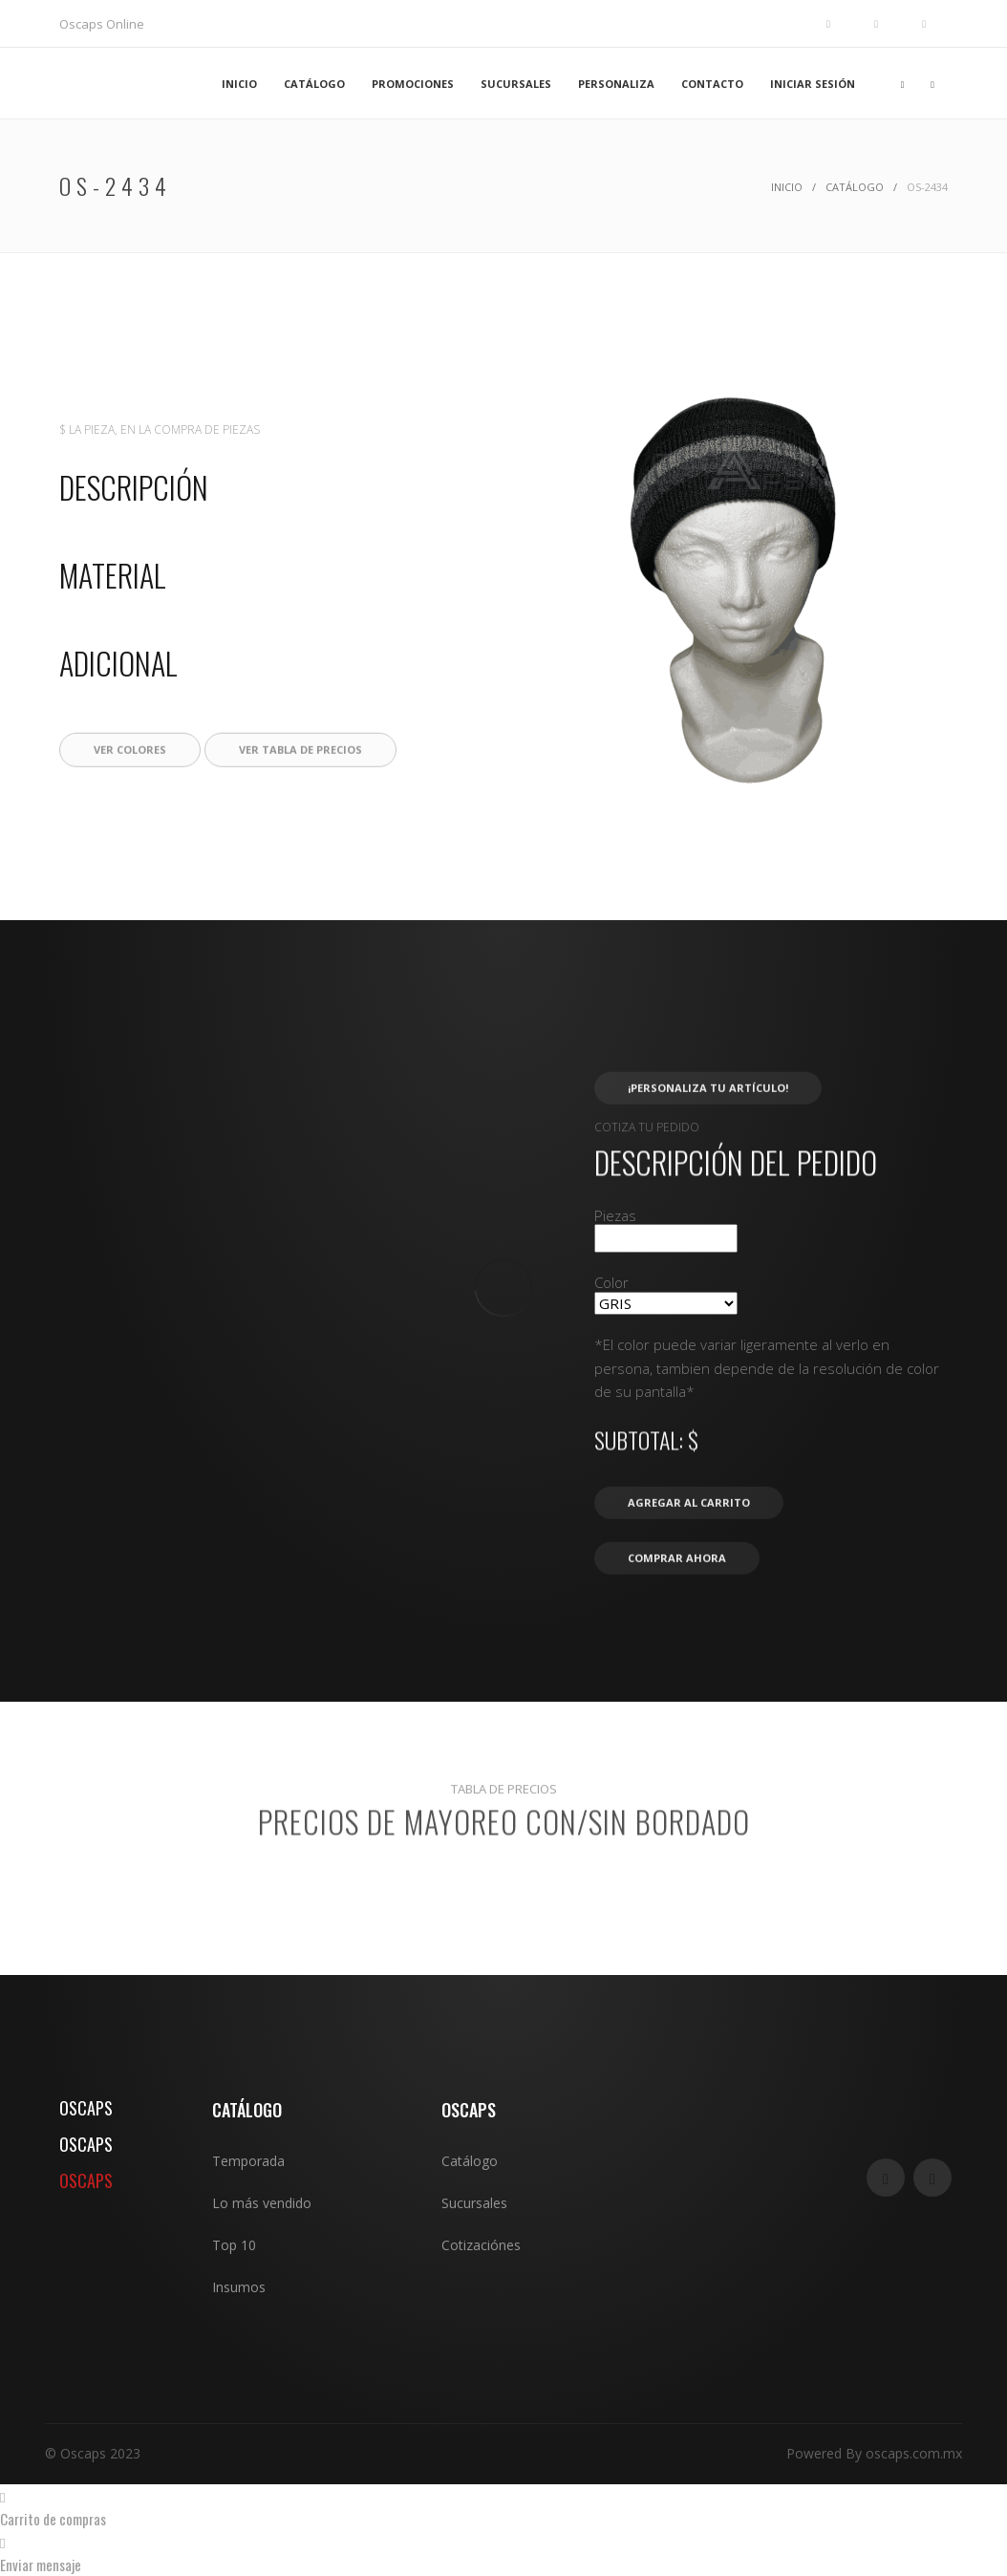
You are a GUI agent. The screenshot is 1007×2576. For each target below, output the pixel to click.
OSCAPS (86, 2107)
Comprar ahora (677, 1622)
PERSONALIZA (616, 83)
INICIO (239, 83)
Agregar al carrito (689, 1566)
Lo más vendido (261, 2203)
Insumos (239, 2287)
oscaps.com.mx (914, 2453)
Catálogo (854, 187)
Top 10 (234, 2245)
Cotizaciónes (481, 2245)
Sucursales (474, 2203)
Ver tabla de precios (300, 813)
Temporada (248, 2161)
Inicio (787, 187)
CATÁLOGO (314, 83)
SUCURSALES (516, 83)
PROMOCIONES (413, 83)
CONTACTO (712, 83)
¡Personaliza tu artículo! (708, 1152)
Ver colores (130, 813)
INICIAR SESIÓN (812, 83)
